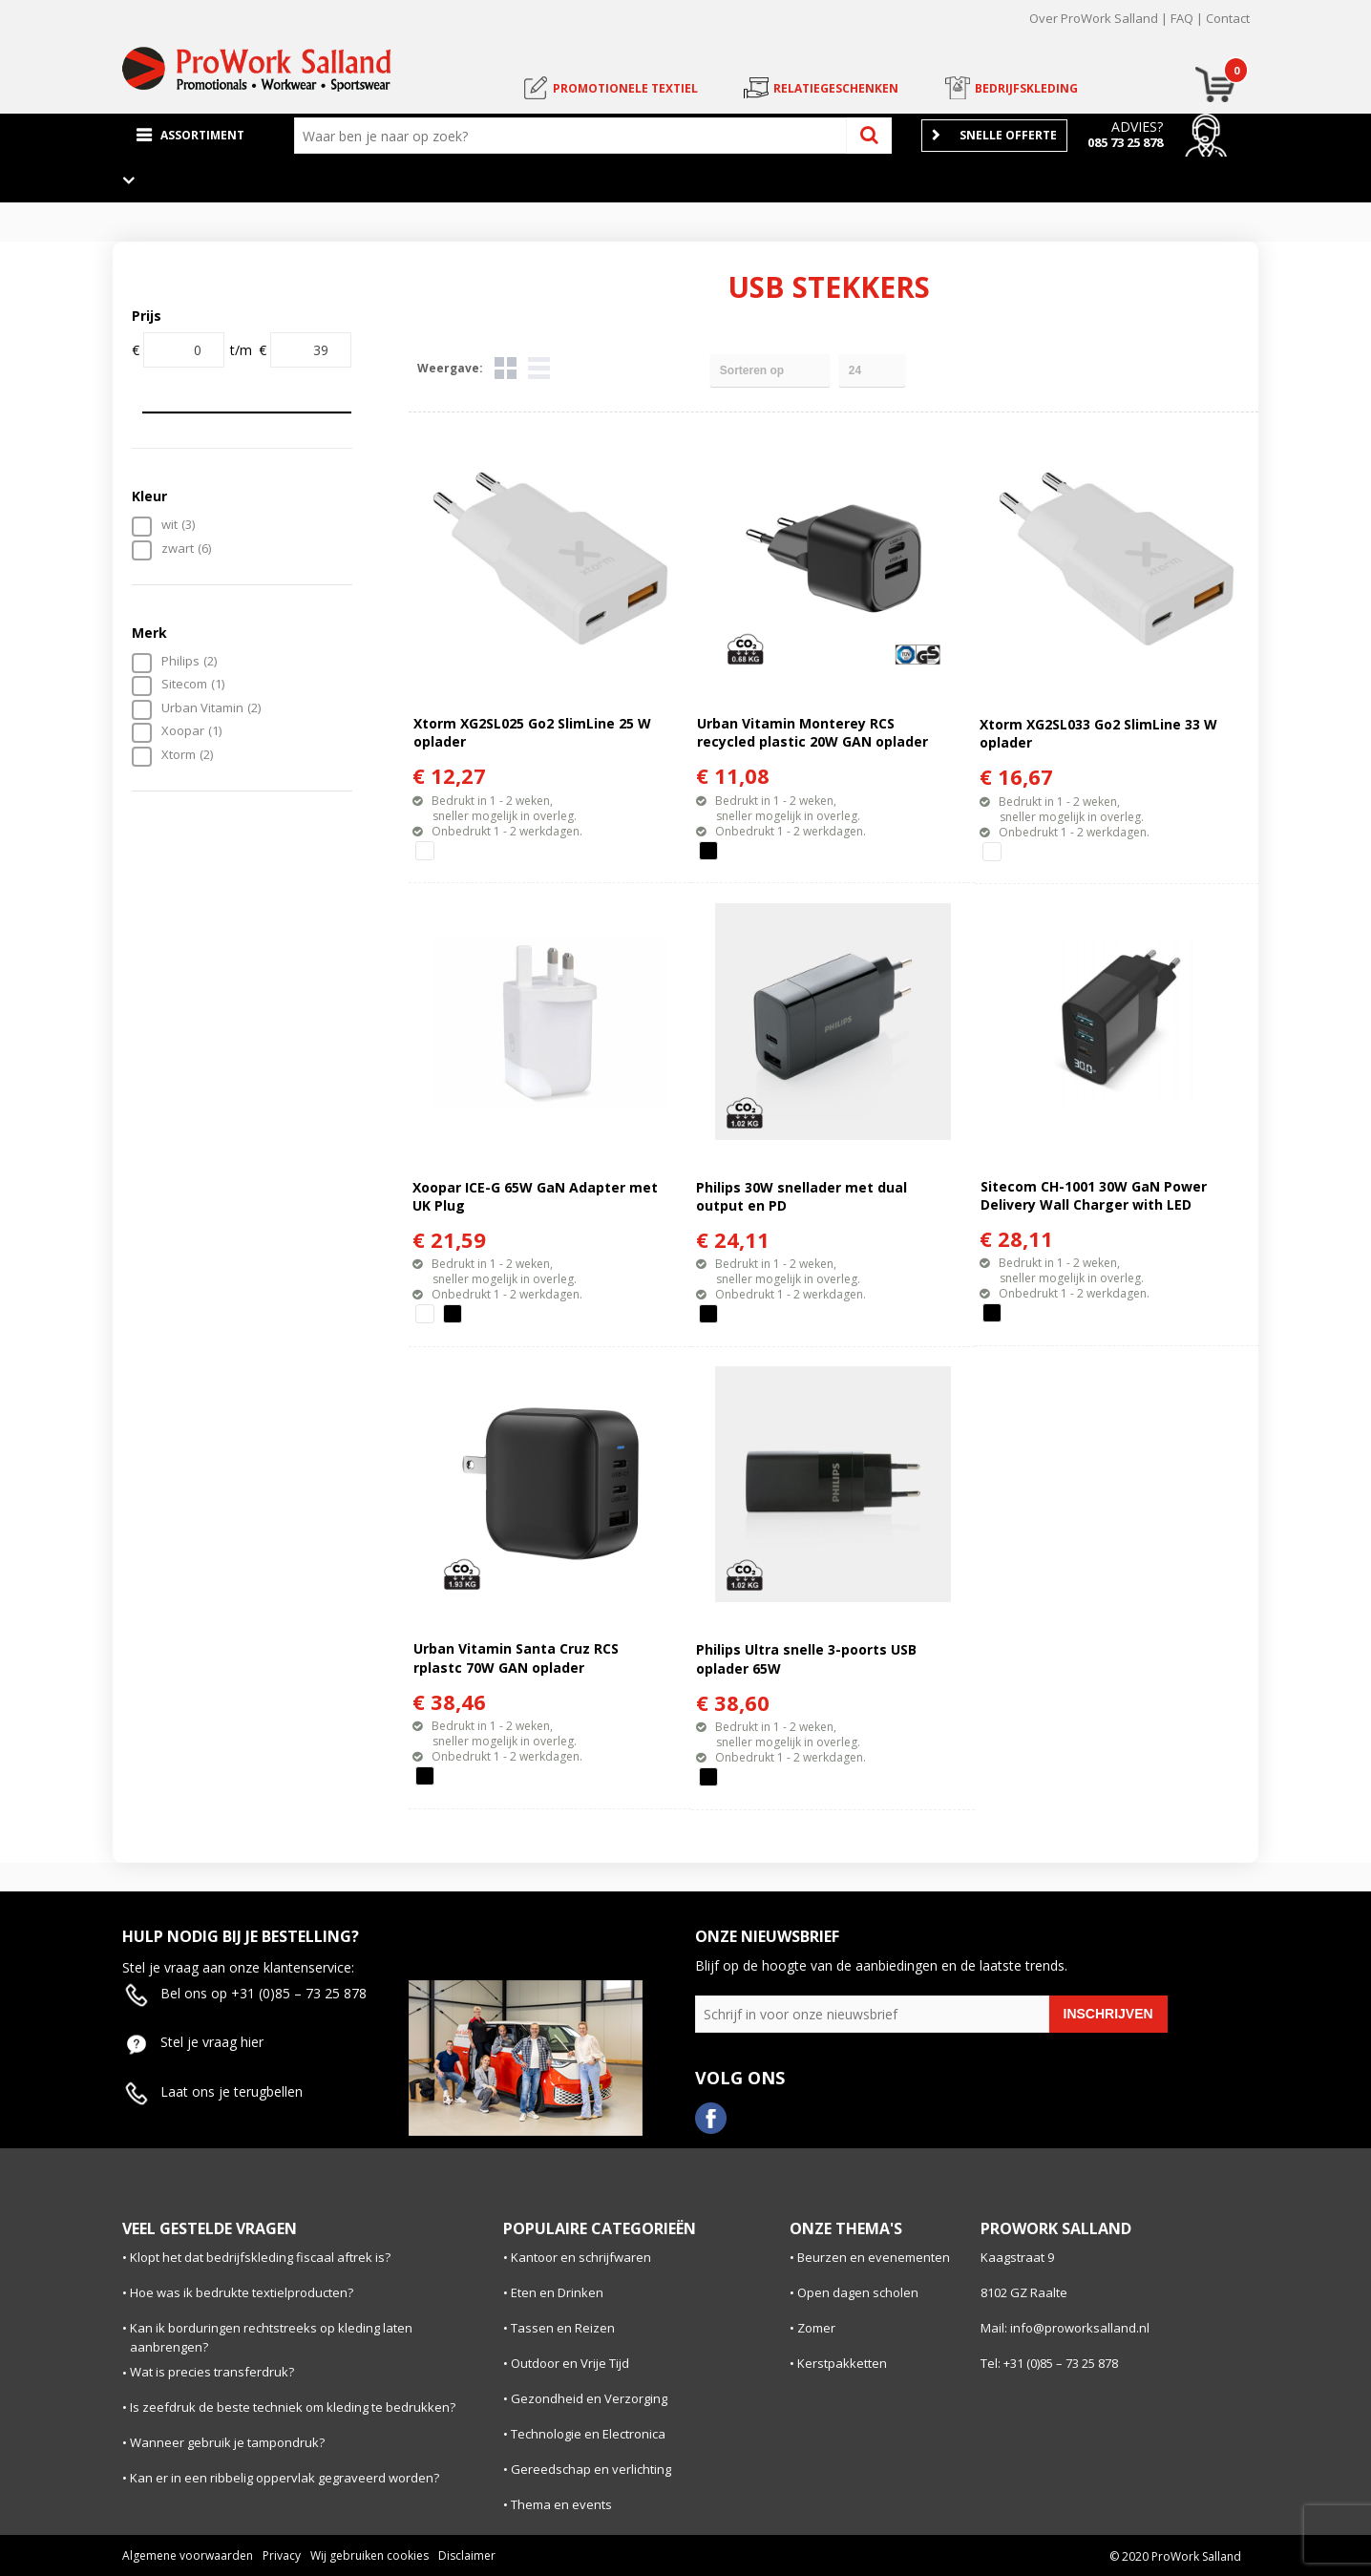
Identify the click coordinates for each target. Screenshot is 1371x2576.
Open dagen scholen (857, 2292)
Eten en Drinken (557, 2292)
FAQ (1182, 18)
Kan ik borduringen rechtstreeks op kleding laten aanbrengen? (271, 2337)
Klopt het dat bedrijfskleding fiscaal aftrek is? (260, 2257)
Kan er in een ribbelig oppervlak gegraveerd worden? (284, 2477)
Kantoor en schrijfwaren (581, 2257)
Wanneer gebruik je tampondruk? (227, 2442)
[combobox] (574, 135)
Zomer (816, 2327)
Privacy (282, 2555)
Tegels (506, 368)
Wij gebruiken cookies (369, 2555)
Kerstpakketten (842, 2363)
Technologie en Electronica (588, 2433)
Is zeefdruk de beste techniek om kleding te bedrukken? (292, 2407)
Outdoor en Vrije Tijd (570, 2363)
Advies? (1137, 126)
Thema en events (561, 2504)
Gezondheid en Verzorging (589, 2398)
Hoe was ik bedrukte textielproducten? (241, 2292)
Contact (1228, 18)
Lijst (539, 368)
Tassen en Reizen (563, 2327)
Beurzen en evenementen (873, 2257)
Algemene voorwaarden (187, 2555)
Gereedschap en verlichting (591, 2469)
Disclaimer (467, 2555)
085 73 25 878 (1125, 142)
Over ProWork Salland (1093, 18)
